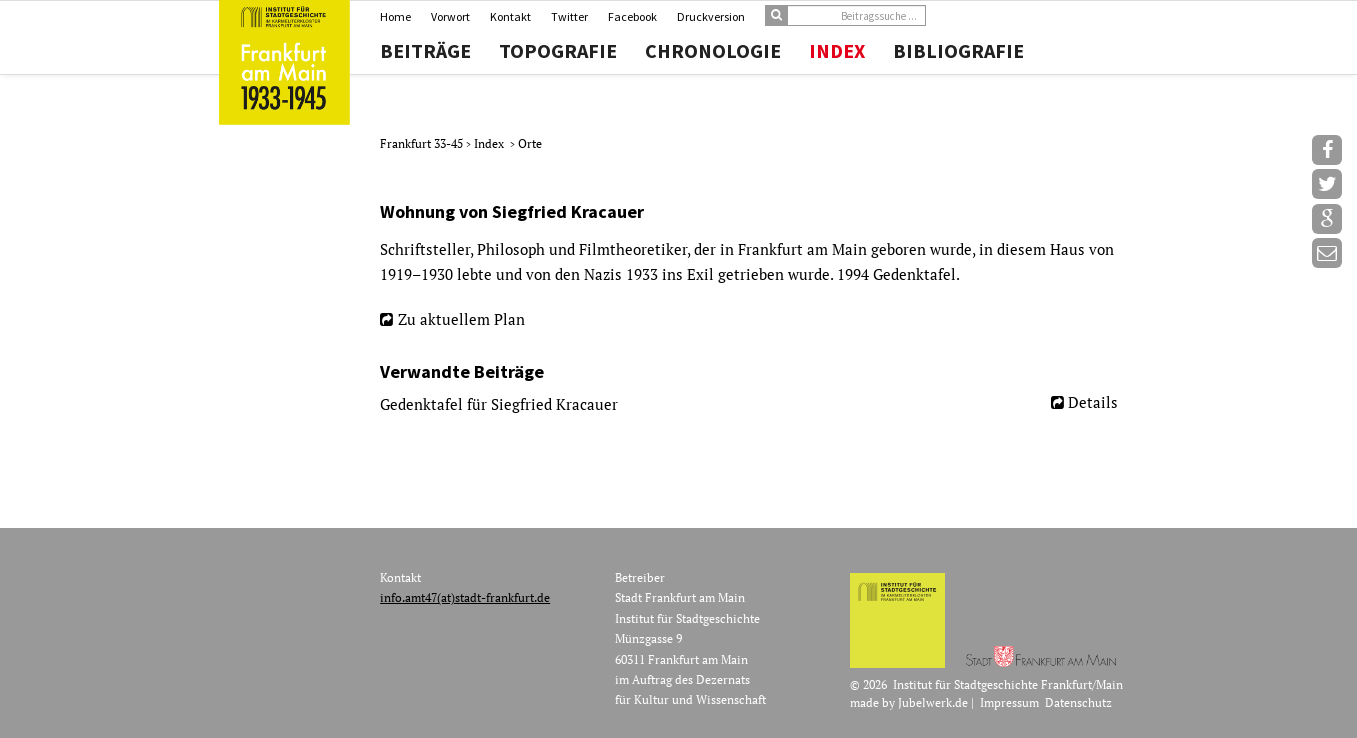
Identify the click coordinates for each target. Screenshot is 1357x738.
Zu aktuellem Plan (461, 319)
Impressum (1009, 702)
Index (837, 51)
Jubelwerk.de (933, 702)
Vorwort (450, 16)
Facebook (632, 16)
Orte (530, 143)
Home (395, 16)
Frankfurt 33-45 (423, 143)
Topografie (558, 51)
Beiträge (425, 51)
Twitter (569, 16)
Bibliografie (958, 51)
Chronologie (713, 51)
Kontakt (510, 16)
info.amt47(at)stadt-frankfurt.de (465, 597)
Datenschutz (1078, 702)
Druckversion (711, 16)
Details (1093, 402)
